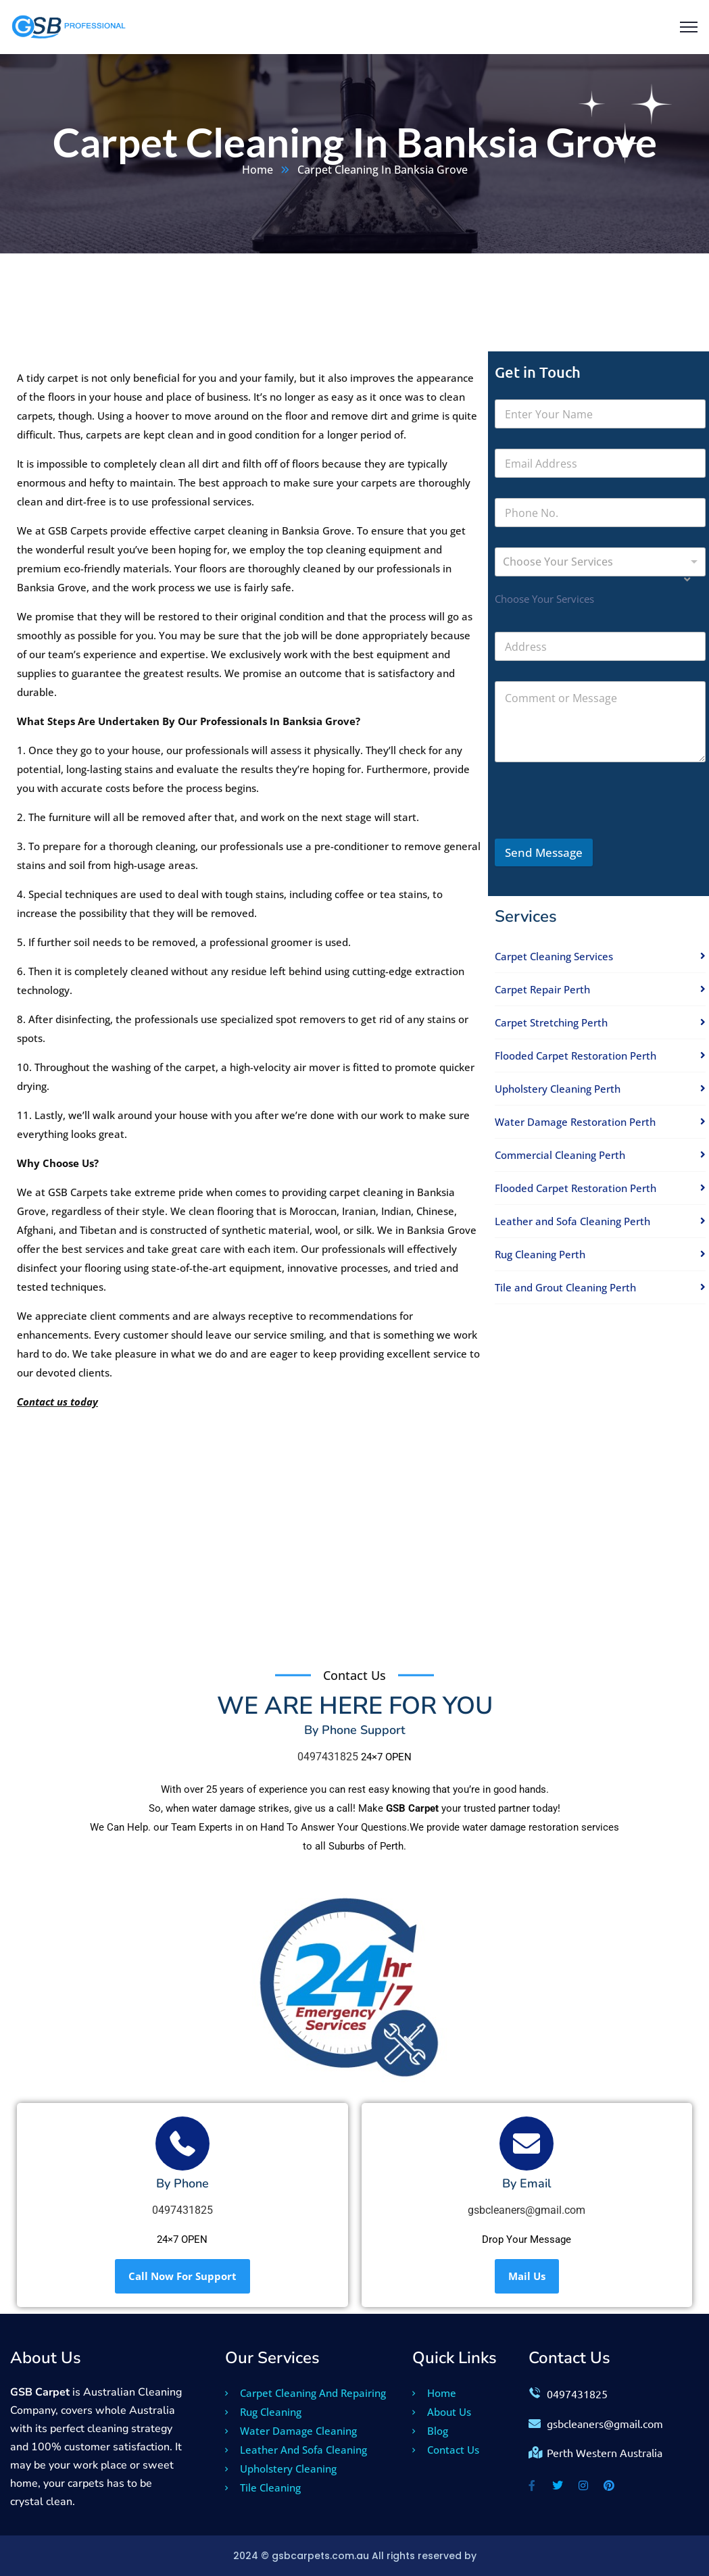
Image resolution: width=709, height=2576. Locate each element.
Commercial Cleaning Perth (560, 1155)
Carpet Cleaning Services (554, 956)
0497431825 (327, 1756)
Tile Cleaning (263, 2487)
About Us (441, 2412)
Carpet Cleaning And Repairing (305, 2393)
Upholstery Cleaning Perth (557, 1088)
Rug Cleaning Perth (540, 1254)
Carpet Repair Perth (542, 989)
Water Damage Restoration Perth (575, 1122)
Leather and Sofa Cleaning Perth (572, 1221)
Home (257, 169)
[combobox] (600, 561)
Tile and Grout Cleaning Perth (565, 1287)
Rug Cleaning (263, 2412)
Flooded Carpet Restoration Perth (575, 1055)
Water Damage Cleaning (291, 2430)
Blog (430, 2430)
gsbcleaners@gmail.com (526, 2210)
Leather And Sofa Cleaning (296, 2449)
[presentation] (597, 830)
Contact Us (445, 2449)
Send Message (544, 852)
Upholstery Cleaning (281, 2468)
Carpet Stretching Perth (551, 1022)
